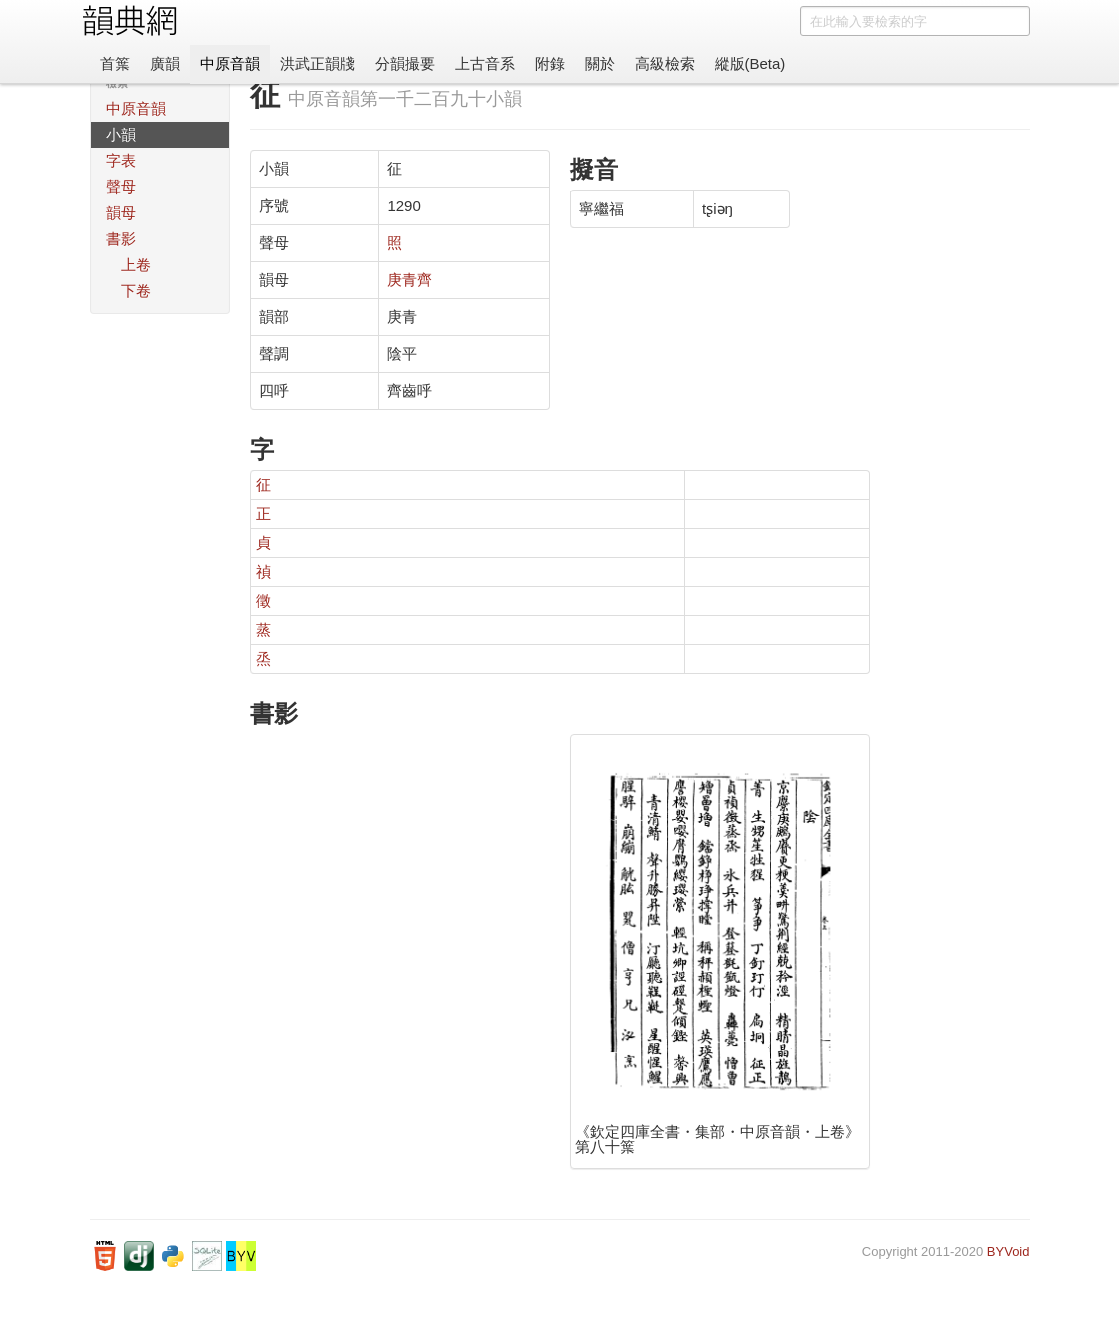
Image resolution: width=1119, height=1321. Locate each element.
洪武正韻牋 (317, 63)
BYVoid (1008, 1251)
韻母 (121, 212)
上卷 (136, 264)
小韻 (121, 134)
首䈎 (115, 63)
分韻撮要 (405, 63)
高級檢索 (665, 63)
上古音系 (485, 63)
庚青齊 (409, 279)
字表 (121, 160)
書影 (121, 238)
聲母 (121, 186)
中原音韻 (230, 63)
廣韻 (165, 63)
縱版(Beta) (750, 63)
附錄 (550, 63)
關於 (600, 63)
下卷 (136, 290)
